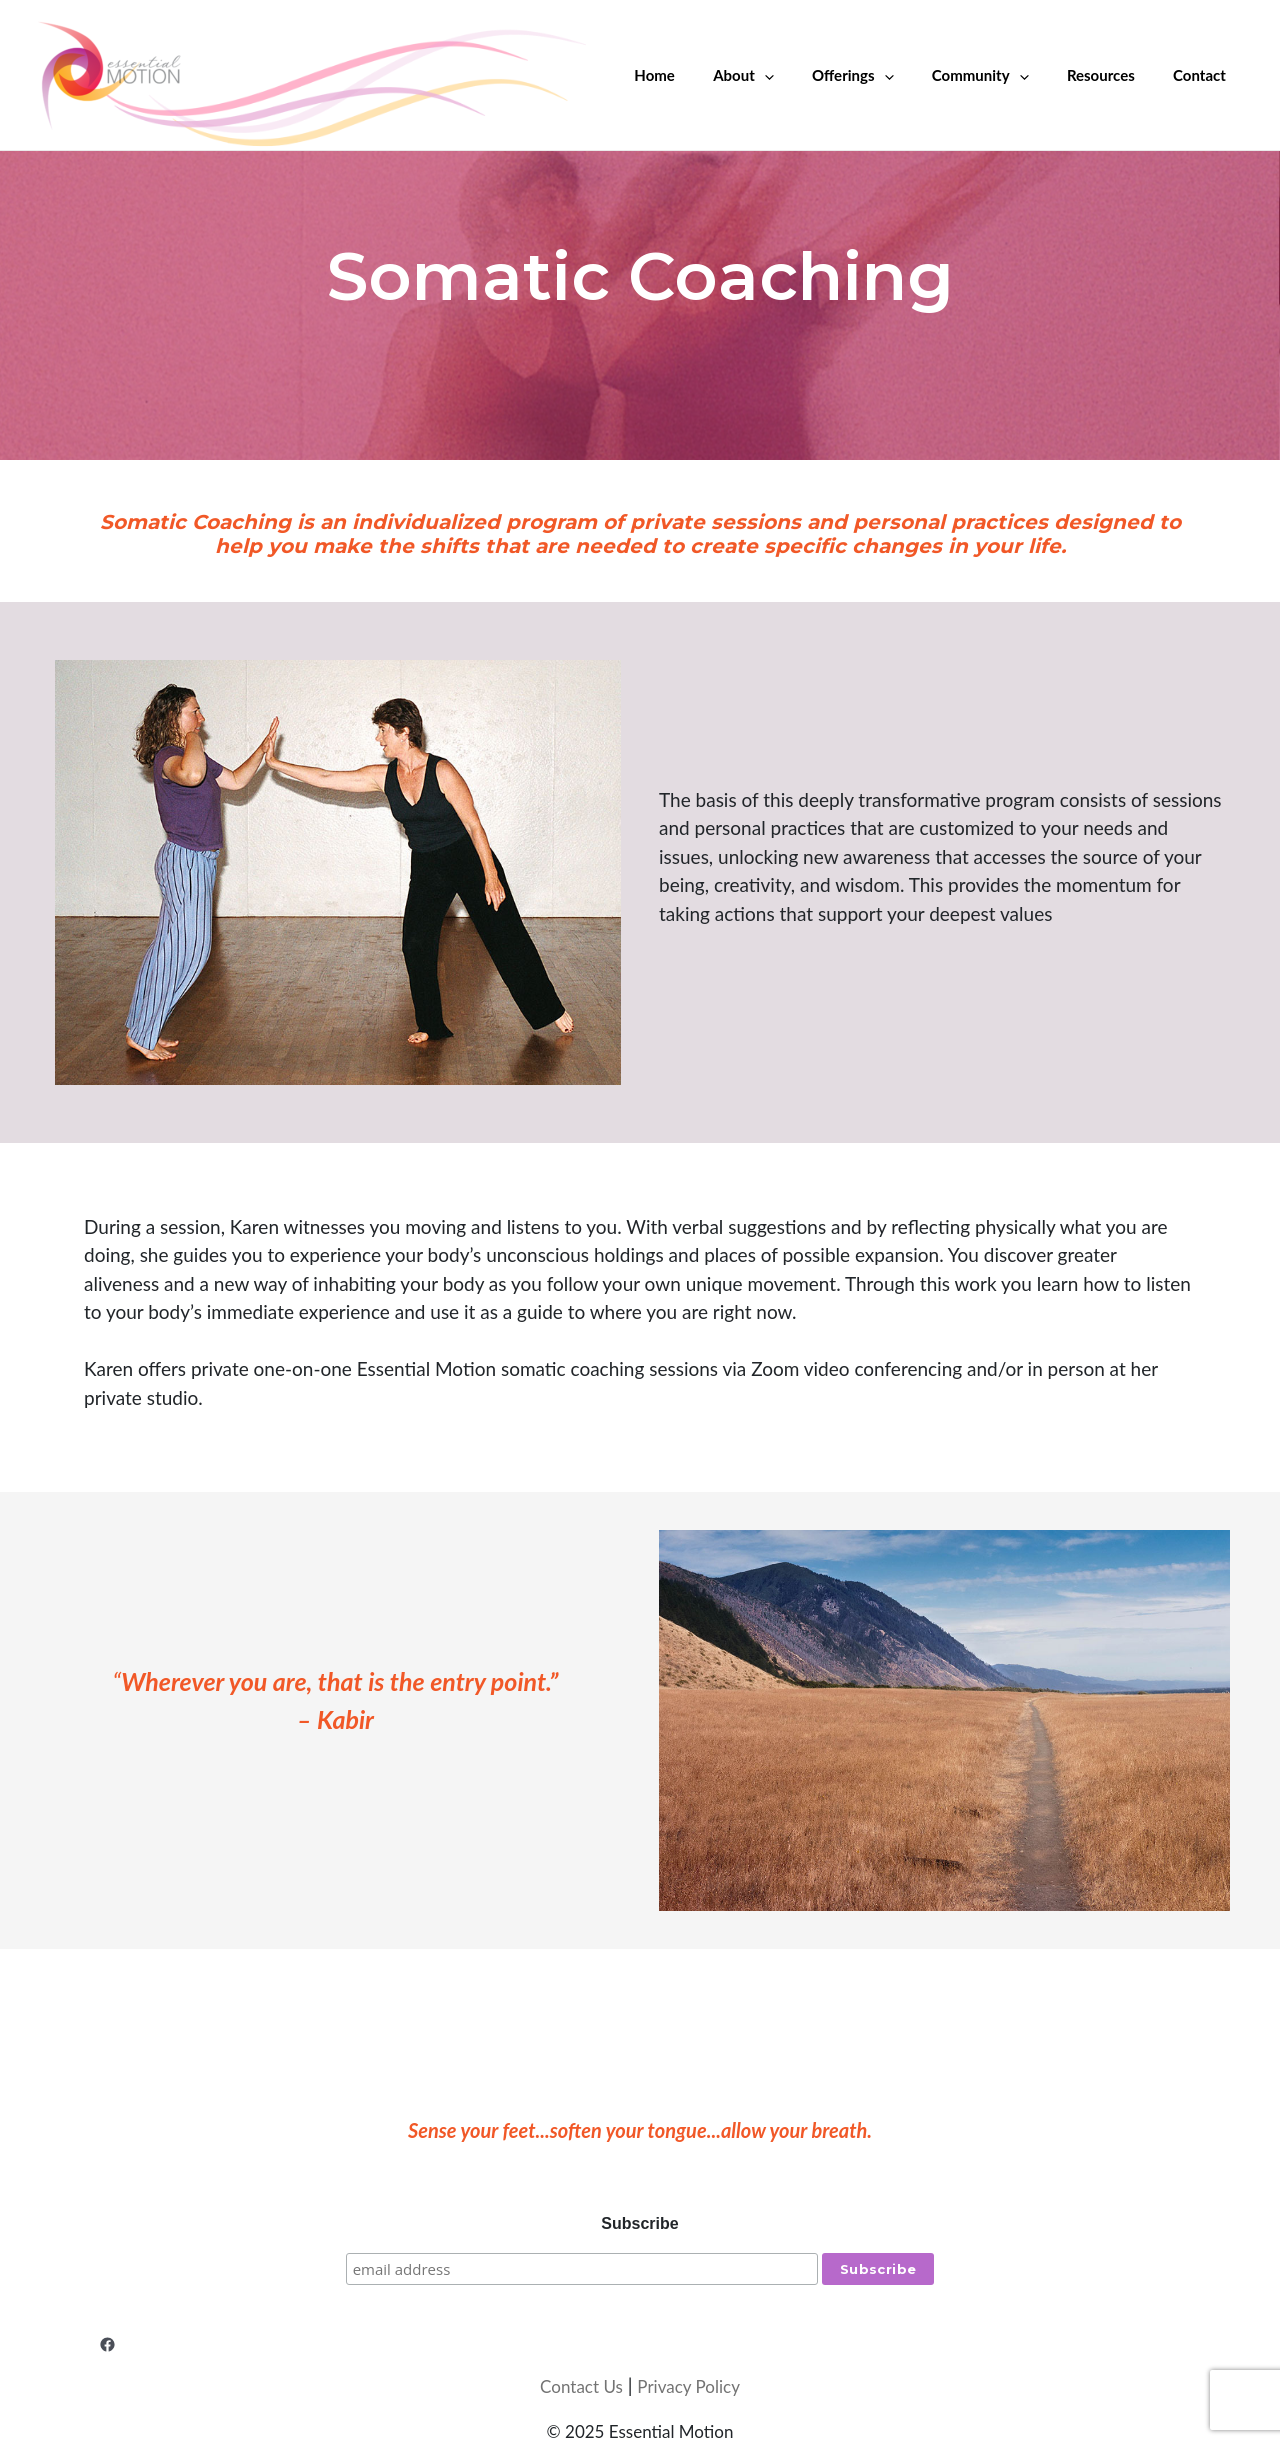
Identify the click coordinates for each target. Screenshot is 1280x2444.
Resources (1113, 75)
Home (700, 75)
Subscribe (639, 2223)
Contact (1203, 75)
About (781, 75)
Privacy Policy (688, 2385)
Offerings (881, 75)
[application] (801, 75)
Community (1001, 75)
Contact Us (581, 2385)
